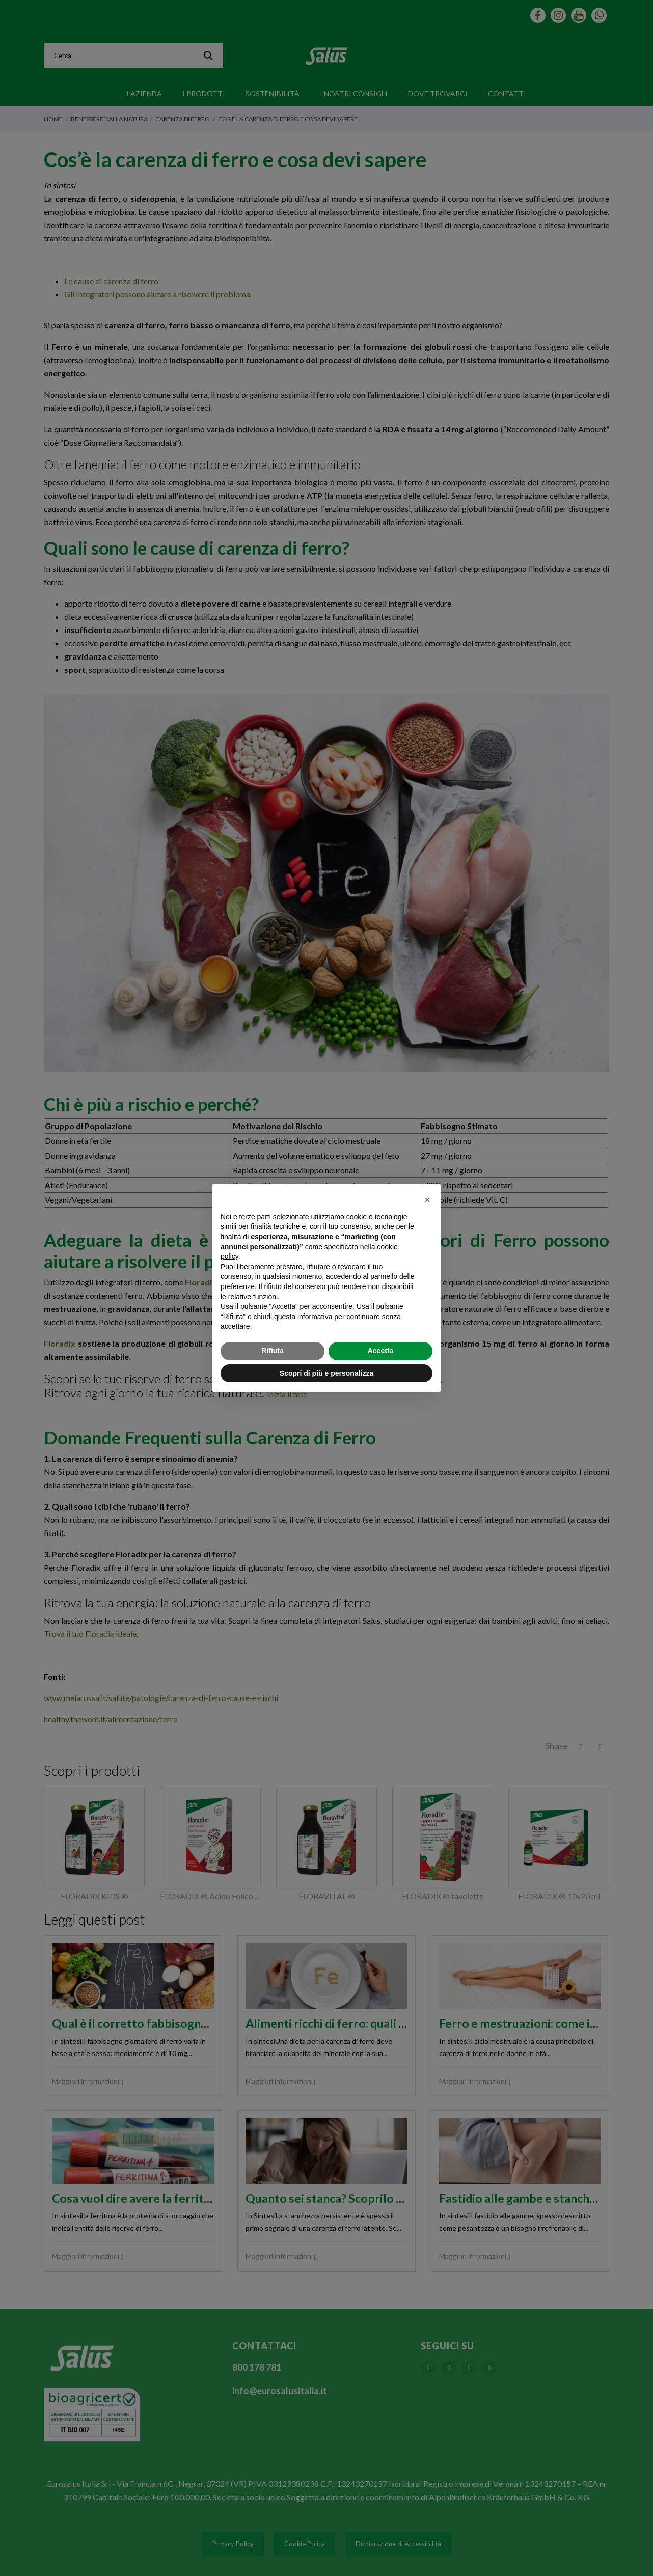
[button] (427, 1200)
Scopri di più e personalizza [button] (326, 1373)
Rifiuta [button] (272, 1351)
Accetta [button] (381, 1351)
